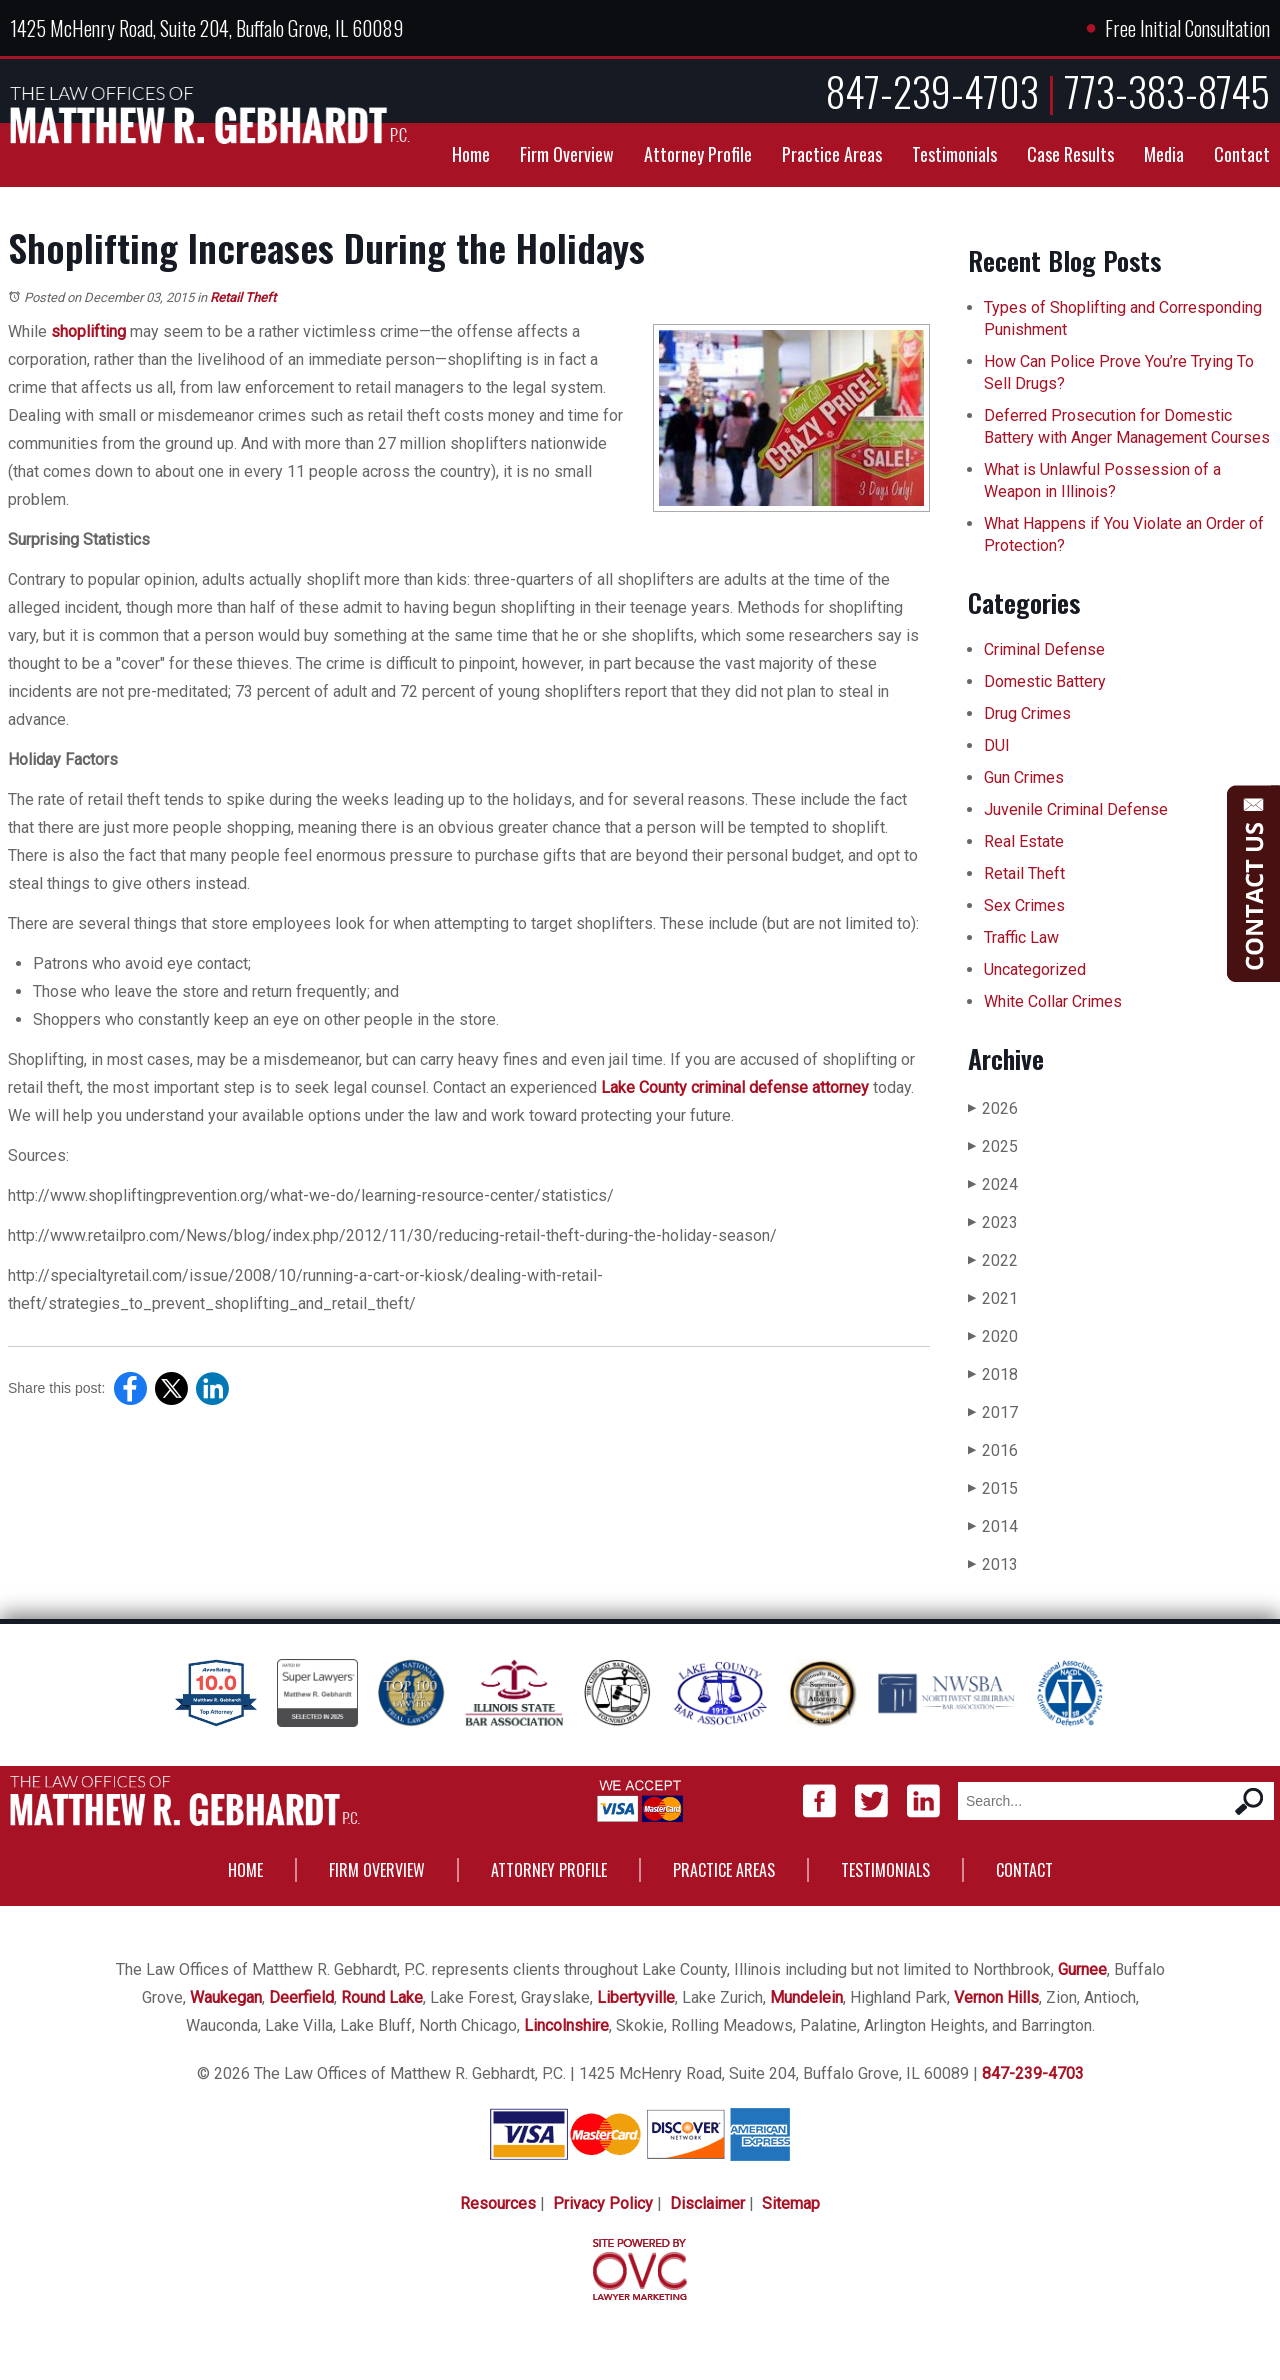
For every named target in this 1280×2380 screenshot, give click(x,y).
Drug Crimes (1027, 713)
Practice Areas (832, 154)
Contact (1242, 154)
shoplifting (88, 331)
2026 (993, 1108)
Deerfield (301, 1997)
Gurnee (1082, 1969)
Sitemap (791, 2203)
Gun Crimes (1024, 777)
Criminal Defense (1044, 649)
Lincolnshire (566, 2025)
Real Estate (1024, 841)
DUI (997, 745)
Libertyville (636, 1997)
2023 (993, 1222)
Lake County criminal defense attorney (735, 1087)
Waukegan (226, 1997)
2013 (993, 1564)
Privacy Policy (603, 2203)
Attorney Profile (698, 154)
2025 (993, 1146)
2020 (993, 1336)
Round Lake (382, 1997)
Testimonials (954, 154)
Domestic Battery (1045, 681)
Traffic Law (1021, 937)
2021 (993, 1298)
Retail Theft (243, 297)
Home (471, 154)
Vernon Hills (996, 1997)
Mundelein (806, 1997)
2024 (993, 1184)
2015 (993, 1488)
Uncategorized (1035, 969)
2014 (993, 1526)
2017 (993, 1412)
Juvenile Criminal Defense (1076, 809)
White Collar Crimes (1053, 1001)
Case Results (1070, 154)
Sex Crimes (1024, 905)
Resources (498, 2203)
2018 (993, 1374)
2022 (993, 1260)
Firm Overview (567, 154)
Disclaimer (707, 2203)
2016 (993, 1450)
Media (1164, 154)
